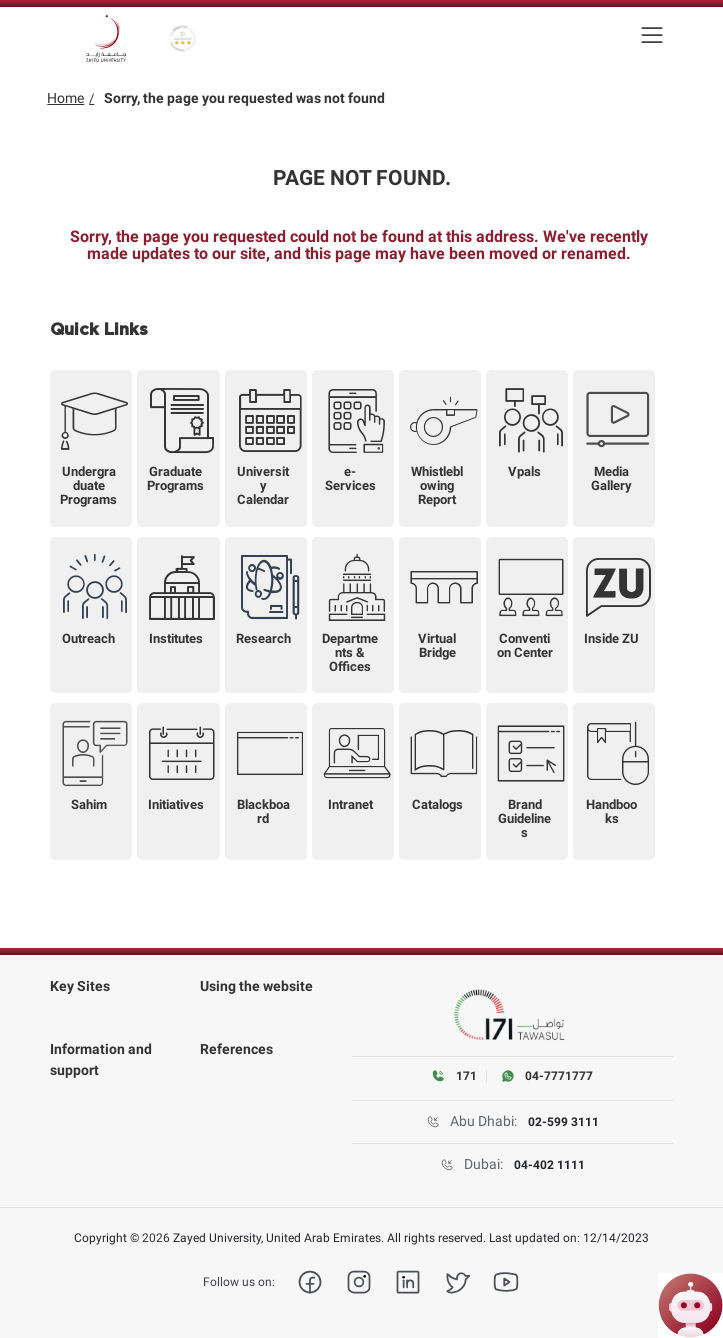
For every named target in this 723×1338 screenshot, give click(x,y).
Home (65, 98)
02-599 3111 (563, 1122)
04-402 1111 (549, 1165)
